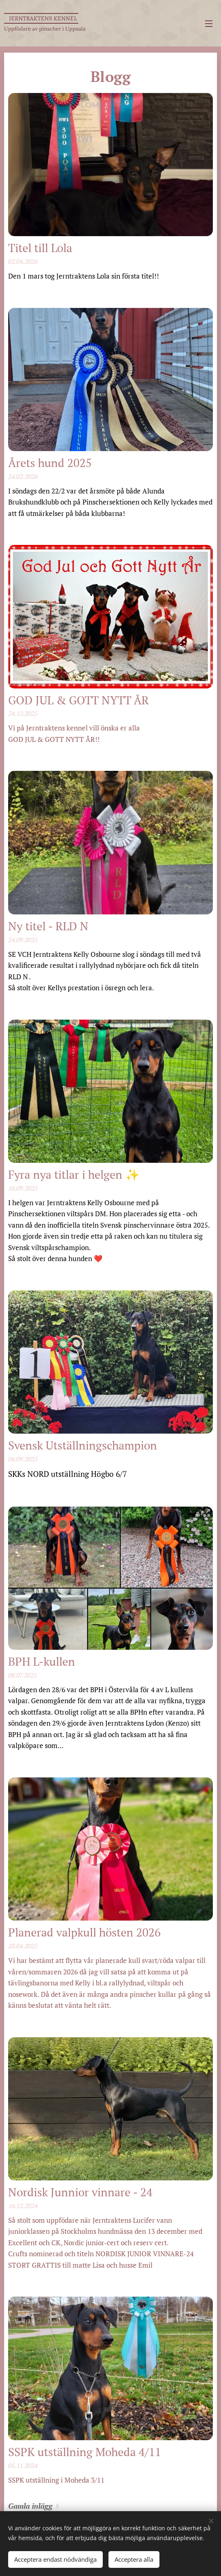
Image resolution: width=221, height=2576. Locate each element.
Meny (208, 23)
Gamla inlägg (30, 2506)
